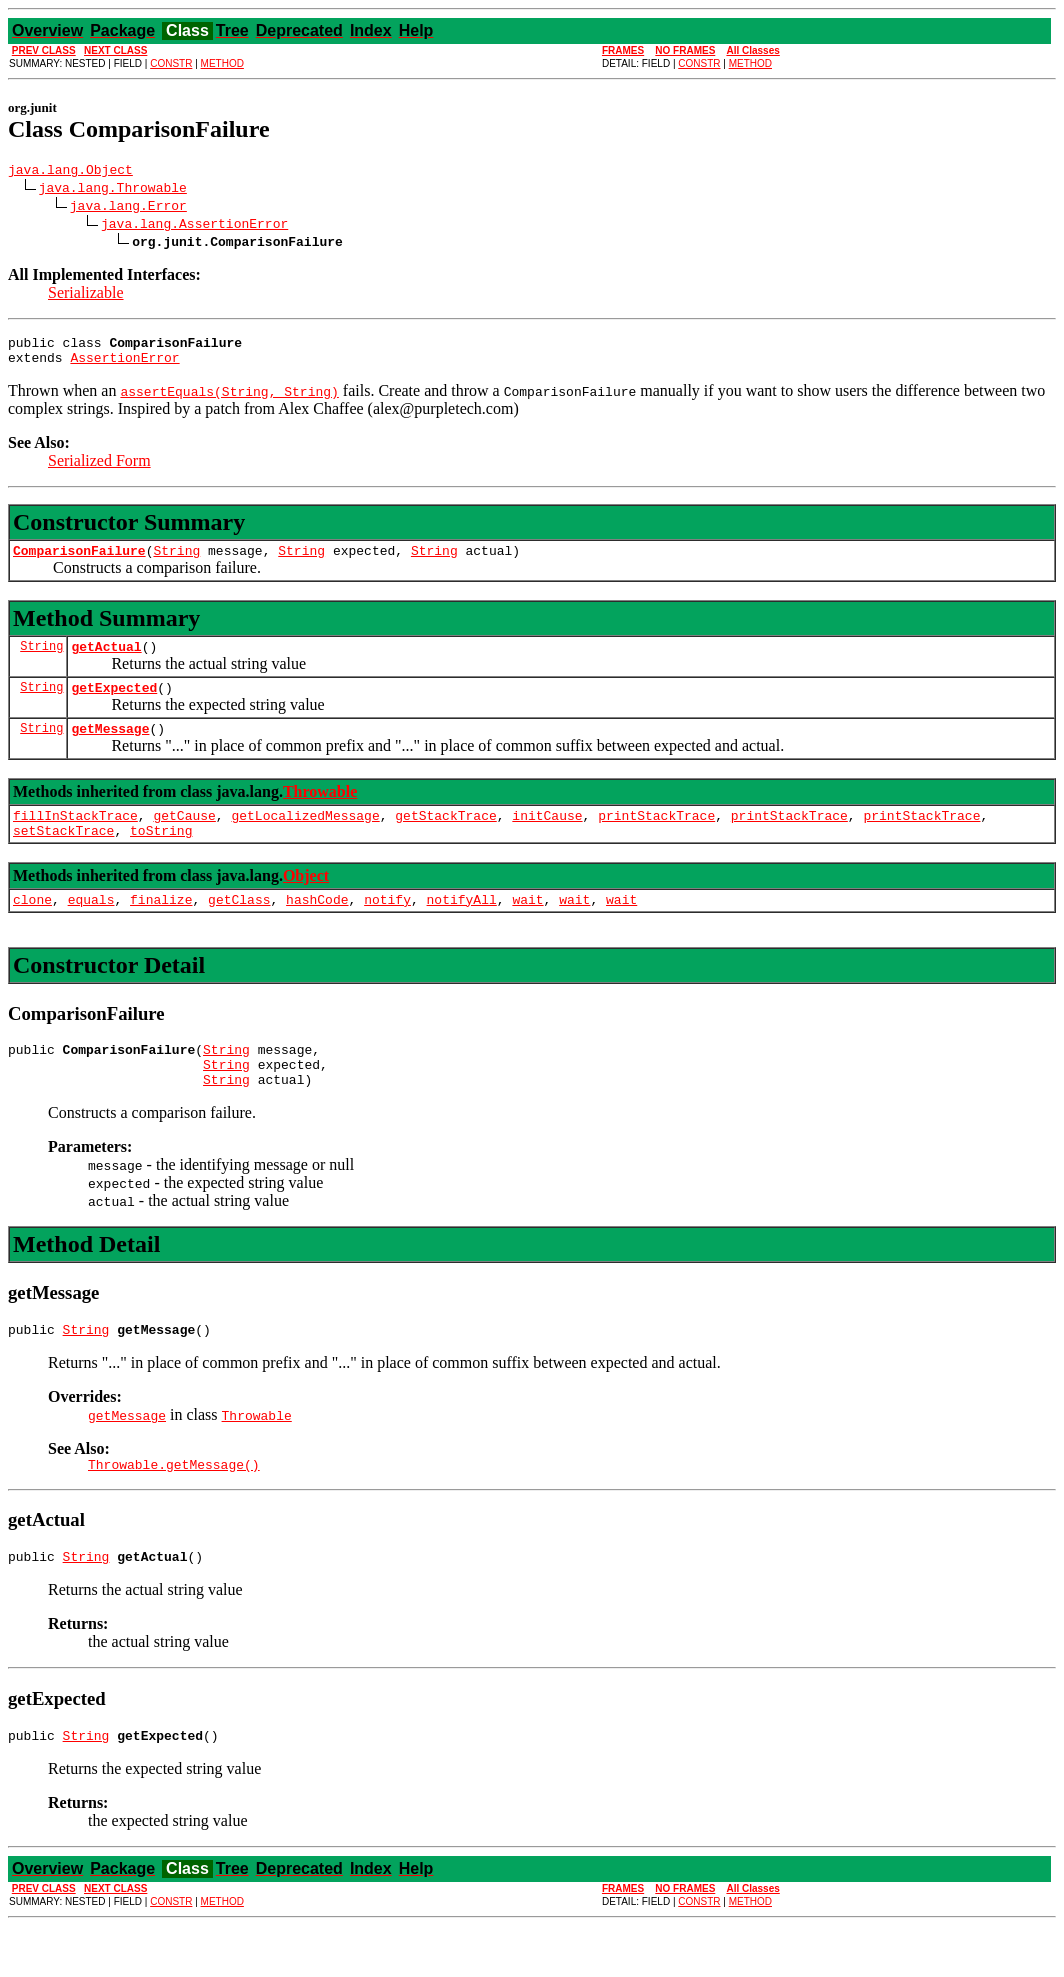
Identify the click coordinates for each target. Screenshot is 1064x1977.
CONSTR (171, 63)
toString (161, 857)
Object (306, 902)
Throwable (320, 812)
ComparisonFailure (79, 562)
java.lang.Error (128, 208)
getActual (106, 661)
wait (527, 929)
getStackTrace (445, 839)
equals (91, 929)
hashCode (317, 929)
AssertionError (124, 366)
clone (32, 929)
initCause (547, 839)
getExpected (114, 705)
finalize (161, 929)
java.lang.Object (70, 172)
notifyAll (462, 929)
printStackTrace (656, 839)
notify (387, 929)
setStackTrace (63, 857)
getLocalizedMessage (305, 839)
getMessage (110, 749)
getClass (239, 929)
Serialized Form (99, 469)
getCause (184, 839)
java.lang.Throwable (113, 190)
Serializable (86, 295)
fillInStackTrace (75, 839)
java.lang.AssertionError (194, 226)
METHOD (222, 63)
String (176, 562)
